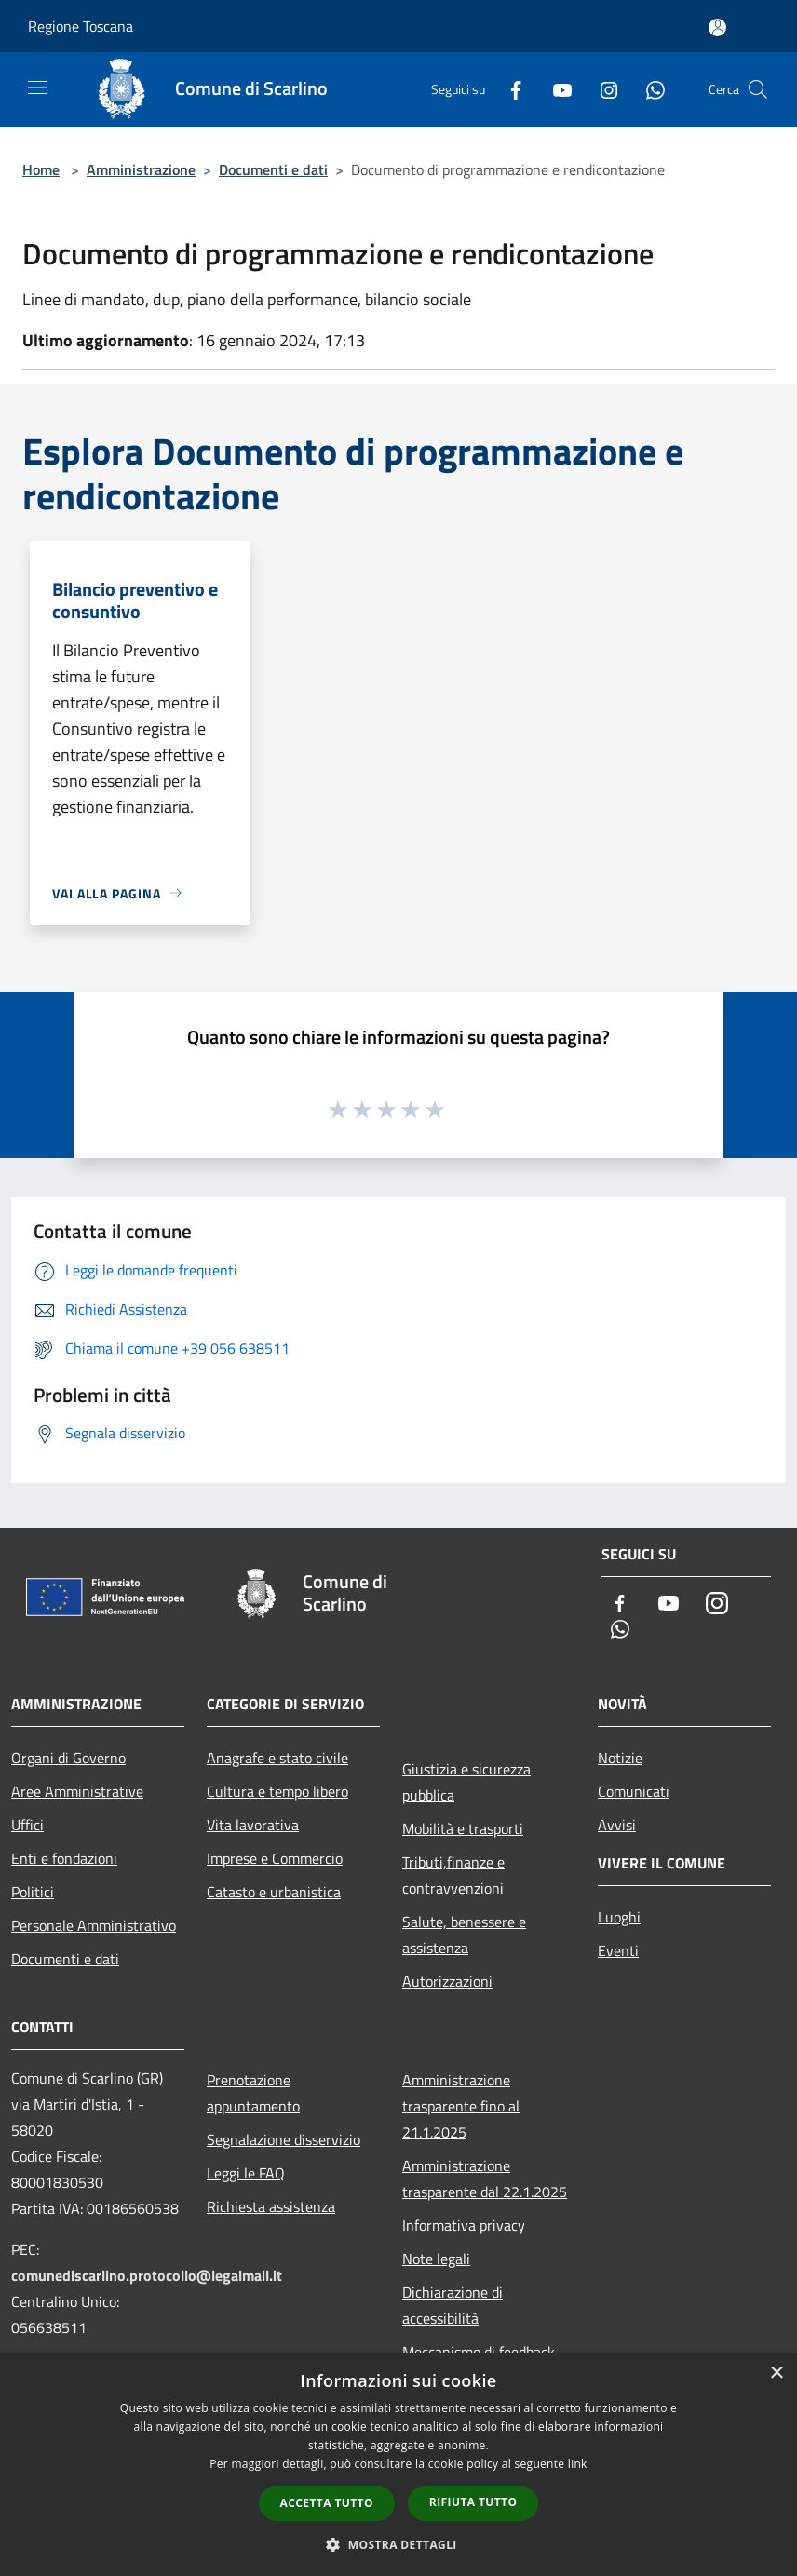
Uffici (27, 1825)
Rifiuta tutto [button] (473, 2502)
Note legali (436, 2258)
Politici (32, 1892)
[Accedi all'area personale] (717, 27)
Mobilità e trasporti (462, 1828)
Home (41, 169)
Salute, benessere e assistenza (464, 1934)
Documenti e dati (273, 169)
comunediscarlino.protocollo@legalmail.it (146, 2275)
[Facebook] (508, 88)
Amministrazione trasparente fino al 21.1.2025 (461, 2106)
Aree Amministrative (77, 1791)
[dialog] (398, 2464)
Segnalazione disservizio (283, 2139)
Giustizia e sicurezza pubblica (466, 1782)
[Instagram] (601, 88)
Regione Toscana (80, 26)
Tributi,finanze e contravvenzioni (453, 1875)
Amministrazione (141, 169)
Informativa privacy (463, 2225)
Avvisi (617, 1825)
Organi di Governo (68, 1758)
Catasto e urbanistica (274, 1892)
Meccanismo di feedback (478, 2351)
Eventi (618, 1950)
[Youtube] (555, 88)
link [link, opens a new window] (578, 2464)
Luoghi (619, 1917)
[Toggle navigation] (37, 87)
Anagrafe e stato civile (277, 1758)
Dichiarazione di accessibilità (452, 2305)
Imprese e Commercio (275, 1858)
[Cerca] (758, 89)
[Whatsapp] (648, 88)
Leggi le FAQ (246, 2173)
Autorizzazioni (447, 1981)
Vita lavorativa (253, 1825)
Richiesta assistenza (271, 2206)
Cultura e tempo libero (277, 1791)
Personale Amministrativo (93, 1925)
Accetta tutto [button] (326, 2503)
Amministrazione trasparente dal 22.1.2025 (484, 2178)
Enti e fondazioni (64, 1858)
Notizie (620, 1758)
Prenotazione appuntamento (253, 2093)
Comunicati (633, 1791)
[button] (398, 2544)
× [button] (776, 2373)
